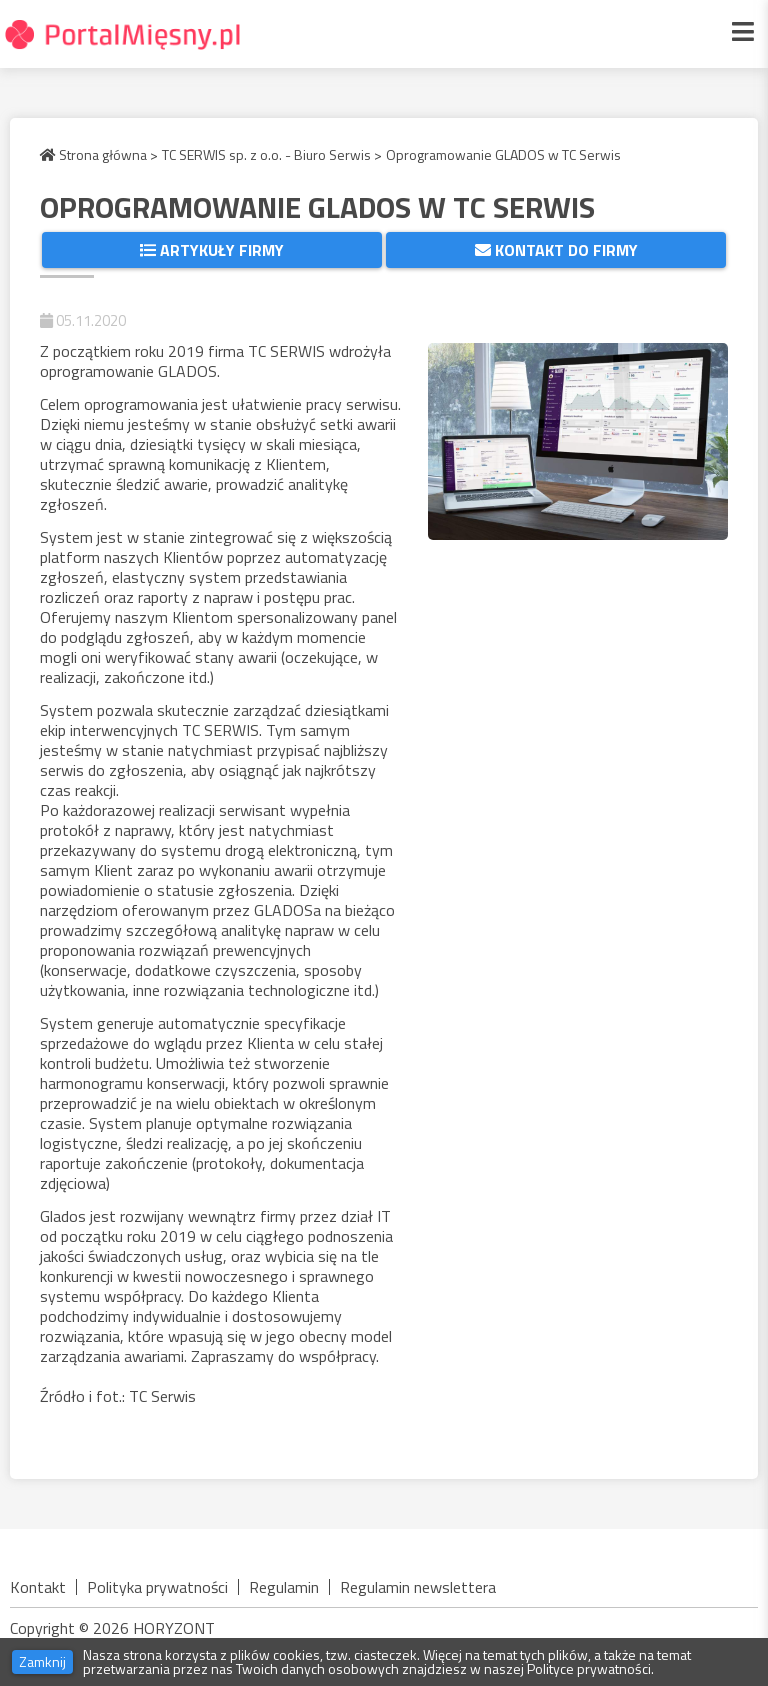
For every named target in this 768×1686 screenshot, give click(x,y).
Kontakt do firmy (556, 250)
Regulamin (284, 1587)
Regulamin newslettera (418, 1587)
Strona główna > (99, 155)
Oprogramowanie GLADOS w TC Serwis (503, 155)
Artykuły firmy (212, 250)
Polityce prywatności (589, 1668)
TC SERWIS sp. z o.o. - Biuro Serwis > (272, 155)
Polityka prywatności (157, 1587)
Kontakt (38, 1587)
